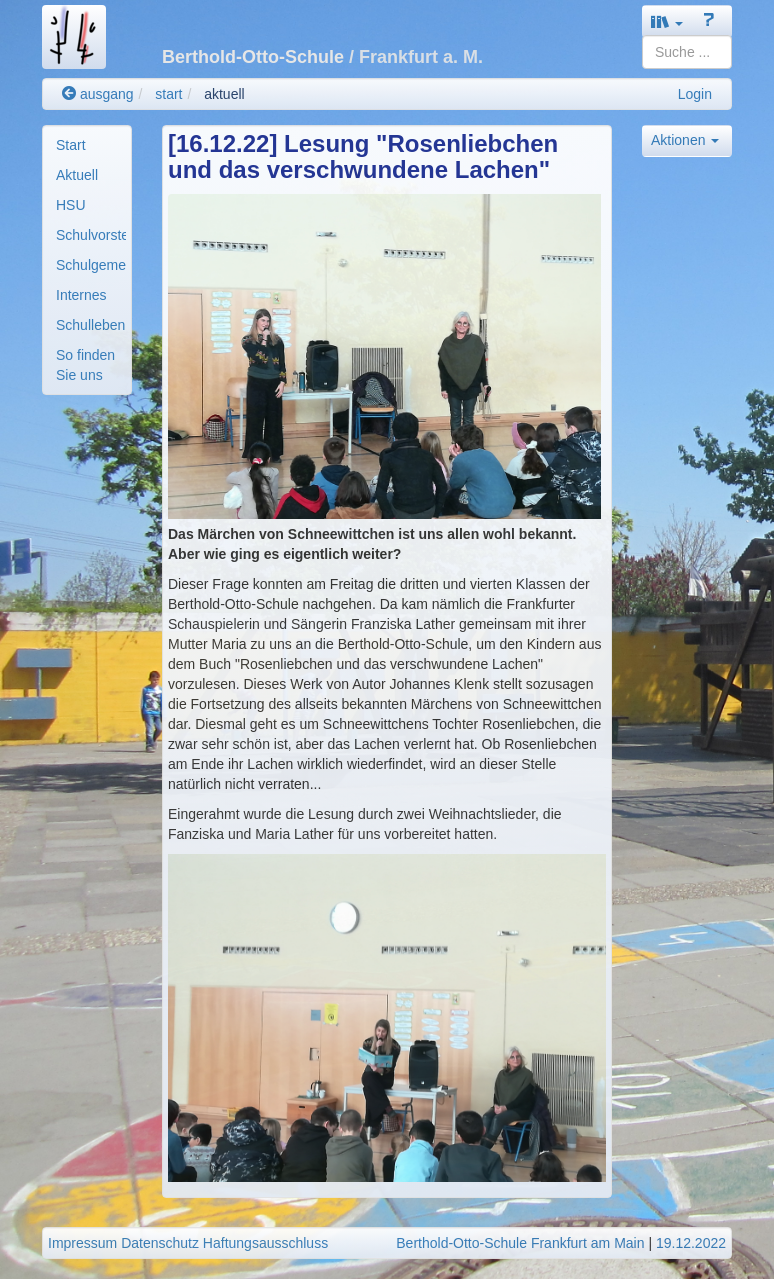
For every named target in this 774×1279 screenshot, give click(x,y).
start (168, 94)
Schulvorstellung (91, 235)
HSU (71, 205)
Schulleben (90, 325)
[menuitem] (87, 145)
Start (71, 145)
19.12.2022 (691, 1243)
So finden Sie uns (85, 365)
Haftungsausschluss (265, 1243)
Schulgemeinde (91, 265)
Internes (81, 295)
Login (695, 94)
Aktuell (77, 175)
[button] (667, 21)
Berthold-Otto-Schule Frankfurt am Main (520, 1243)
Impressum (82, 1243)
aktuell (224, 94)
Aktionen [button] (685, 140)
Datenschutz (160, 1243)
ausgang (98, 94)
